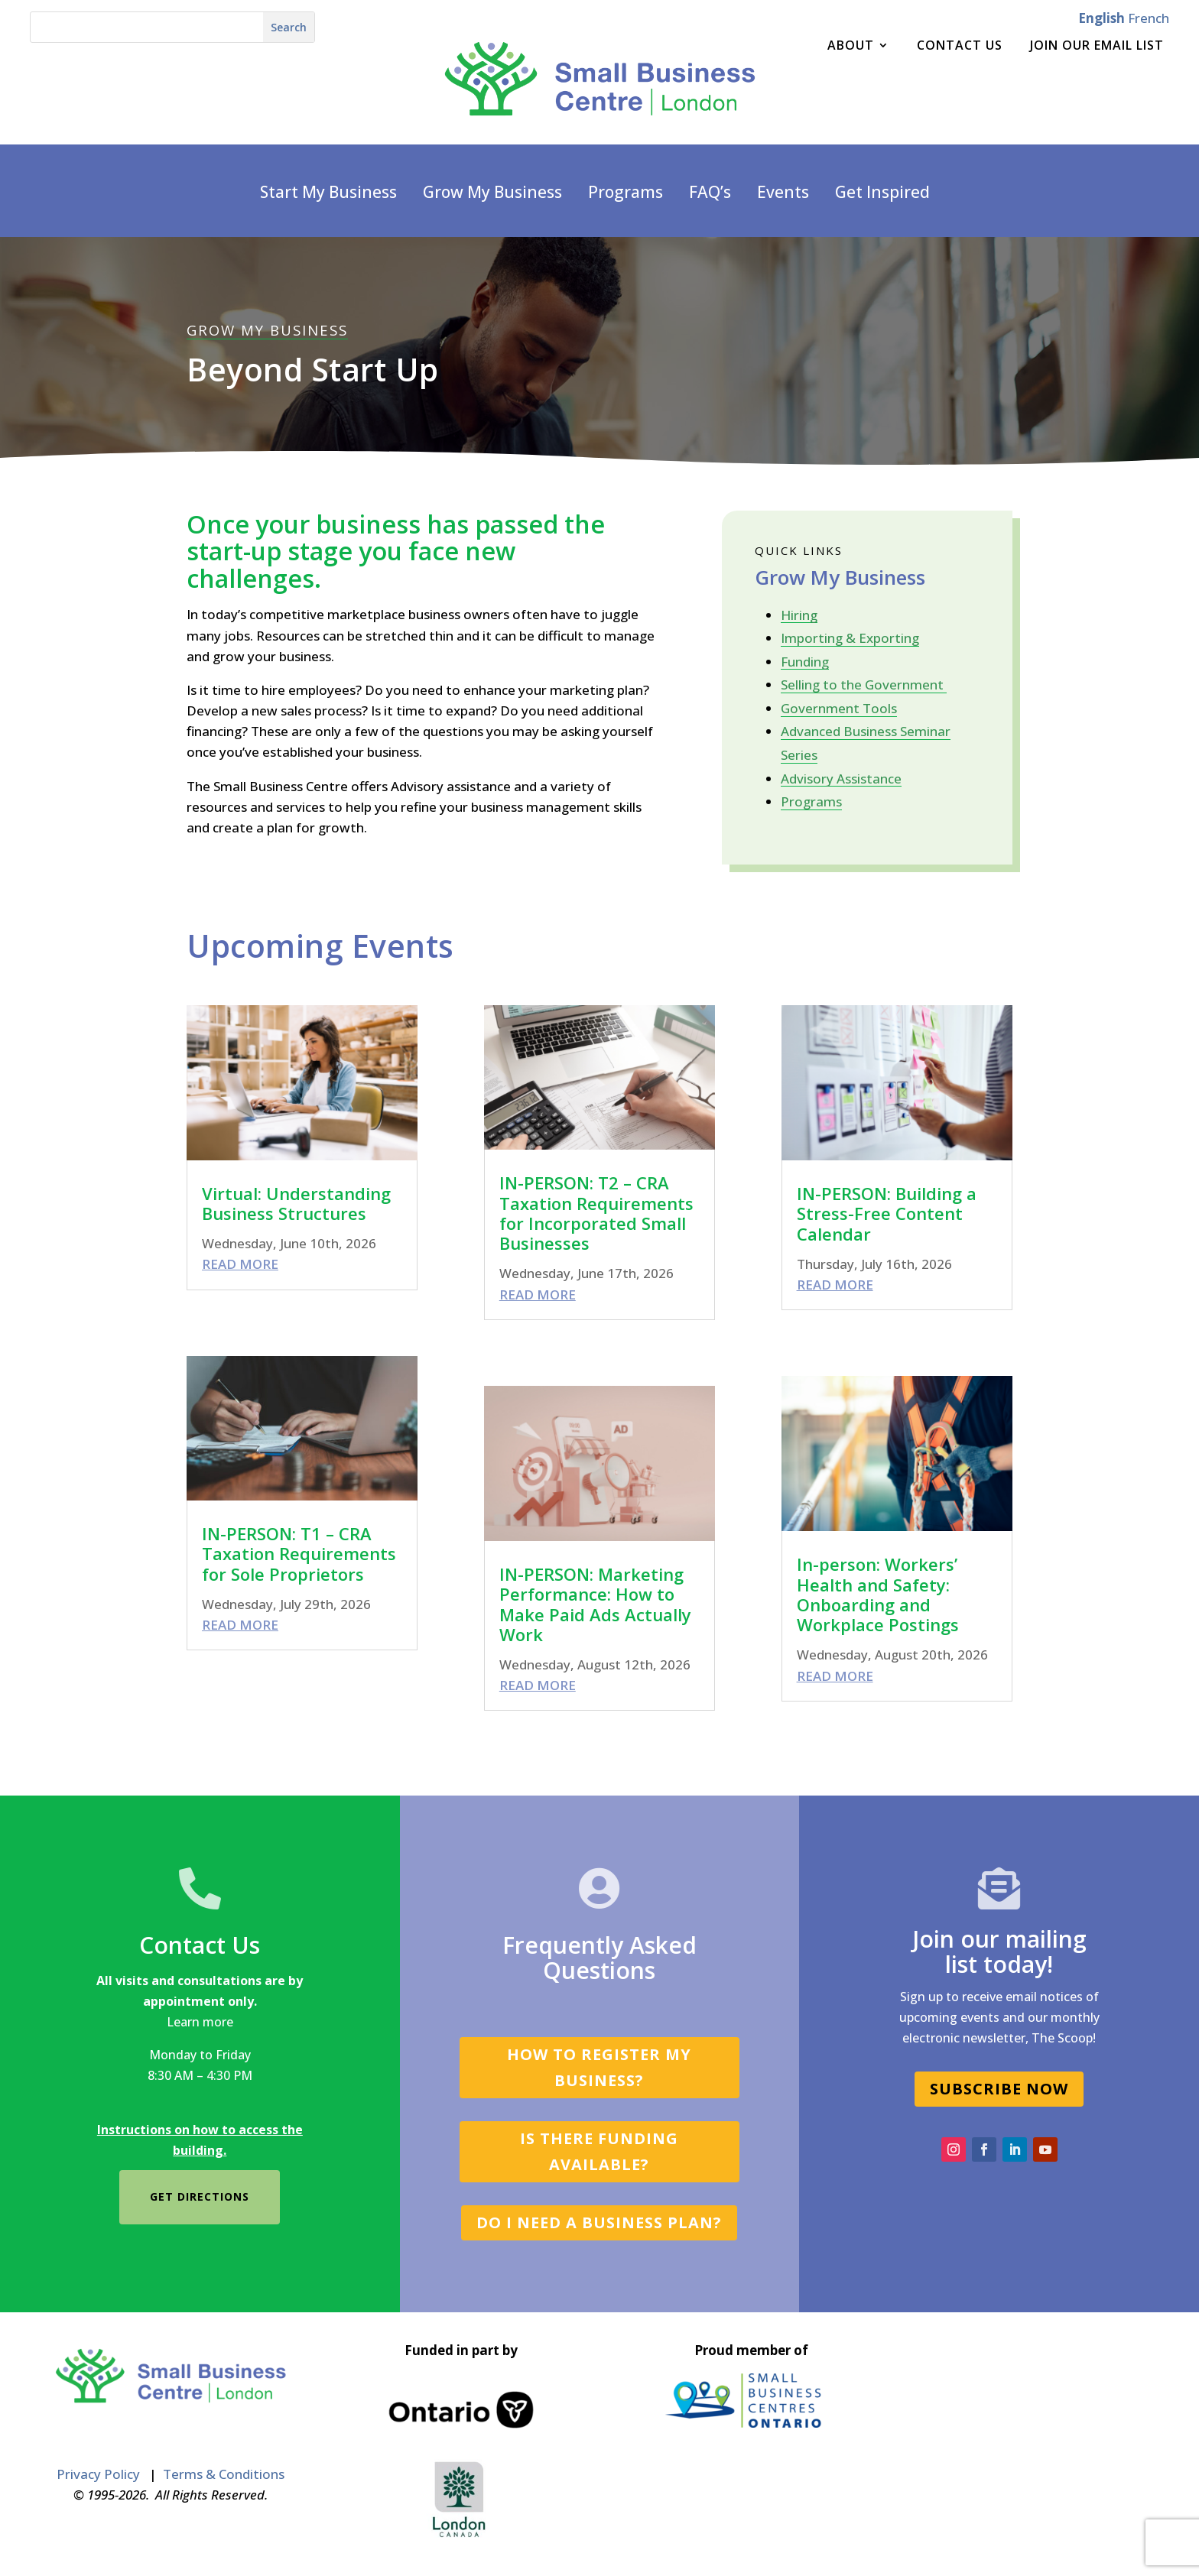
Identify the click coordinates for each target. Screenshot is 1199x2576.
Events (783, 193)
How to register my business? (599, 2067)
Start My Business (328, 193)
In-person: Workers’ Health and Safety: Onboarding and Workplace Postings (878, 1594)
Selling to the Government (864, 684)
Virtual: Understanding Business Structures (296, 1203)
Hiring (799, 615)
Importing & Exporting (850, 638)
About (850, 47)
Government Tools (839, 708)
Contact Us (959, 47)
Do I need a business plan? (599, 2222)
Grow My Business (492, 193)
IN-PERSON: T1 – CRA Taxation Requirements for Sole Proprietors (299, 1553)
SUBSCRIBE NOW (999, 2088)
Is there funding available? (599, 2151)
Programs (625, 193)
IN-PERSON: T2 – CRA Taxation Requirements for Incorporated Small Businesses (596, 1212)
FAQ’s (710, 193)
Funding (805, 661)
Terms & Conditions (223, 2474)
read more (240, 1264)
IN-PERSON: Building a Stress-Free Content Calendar (886, 1213)
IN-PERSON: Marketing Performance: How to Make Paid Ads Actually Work (595, 1604)
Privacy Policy (98, 2474)
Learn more (200, 2021)
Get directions (199, 2196)
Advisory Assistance (841, 778)
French (1148, 18)
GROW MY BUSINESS (267, 329)
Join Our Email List (1097, 47)
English (1101, 18)
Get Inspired (882, 193)
